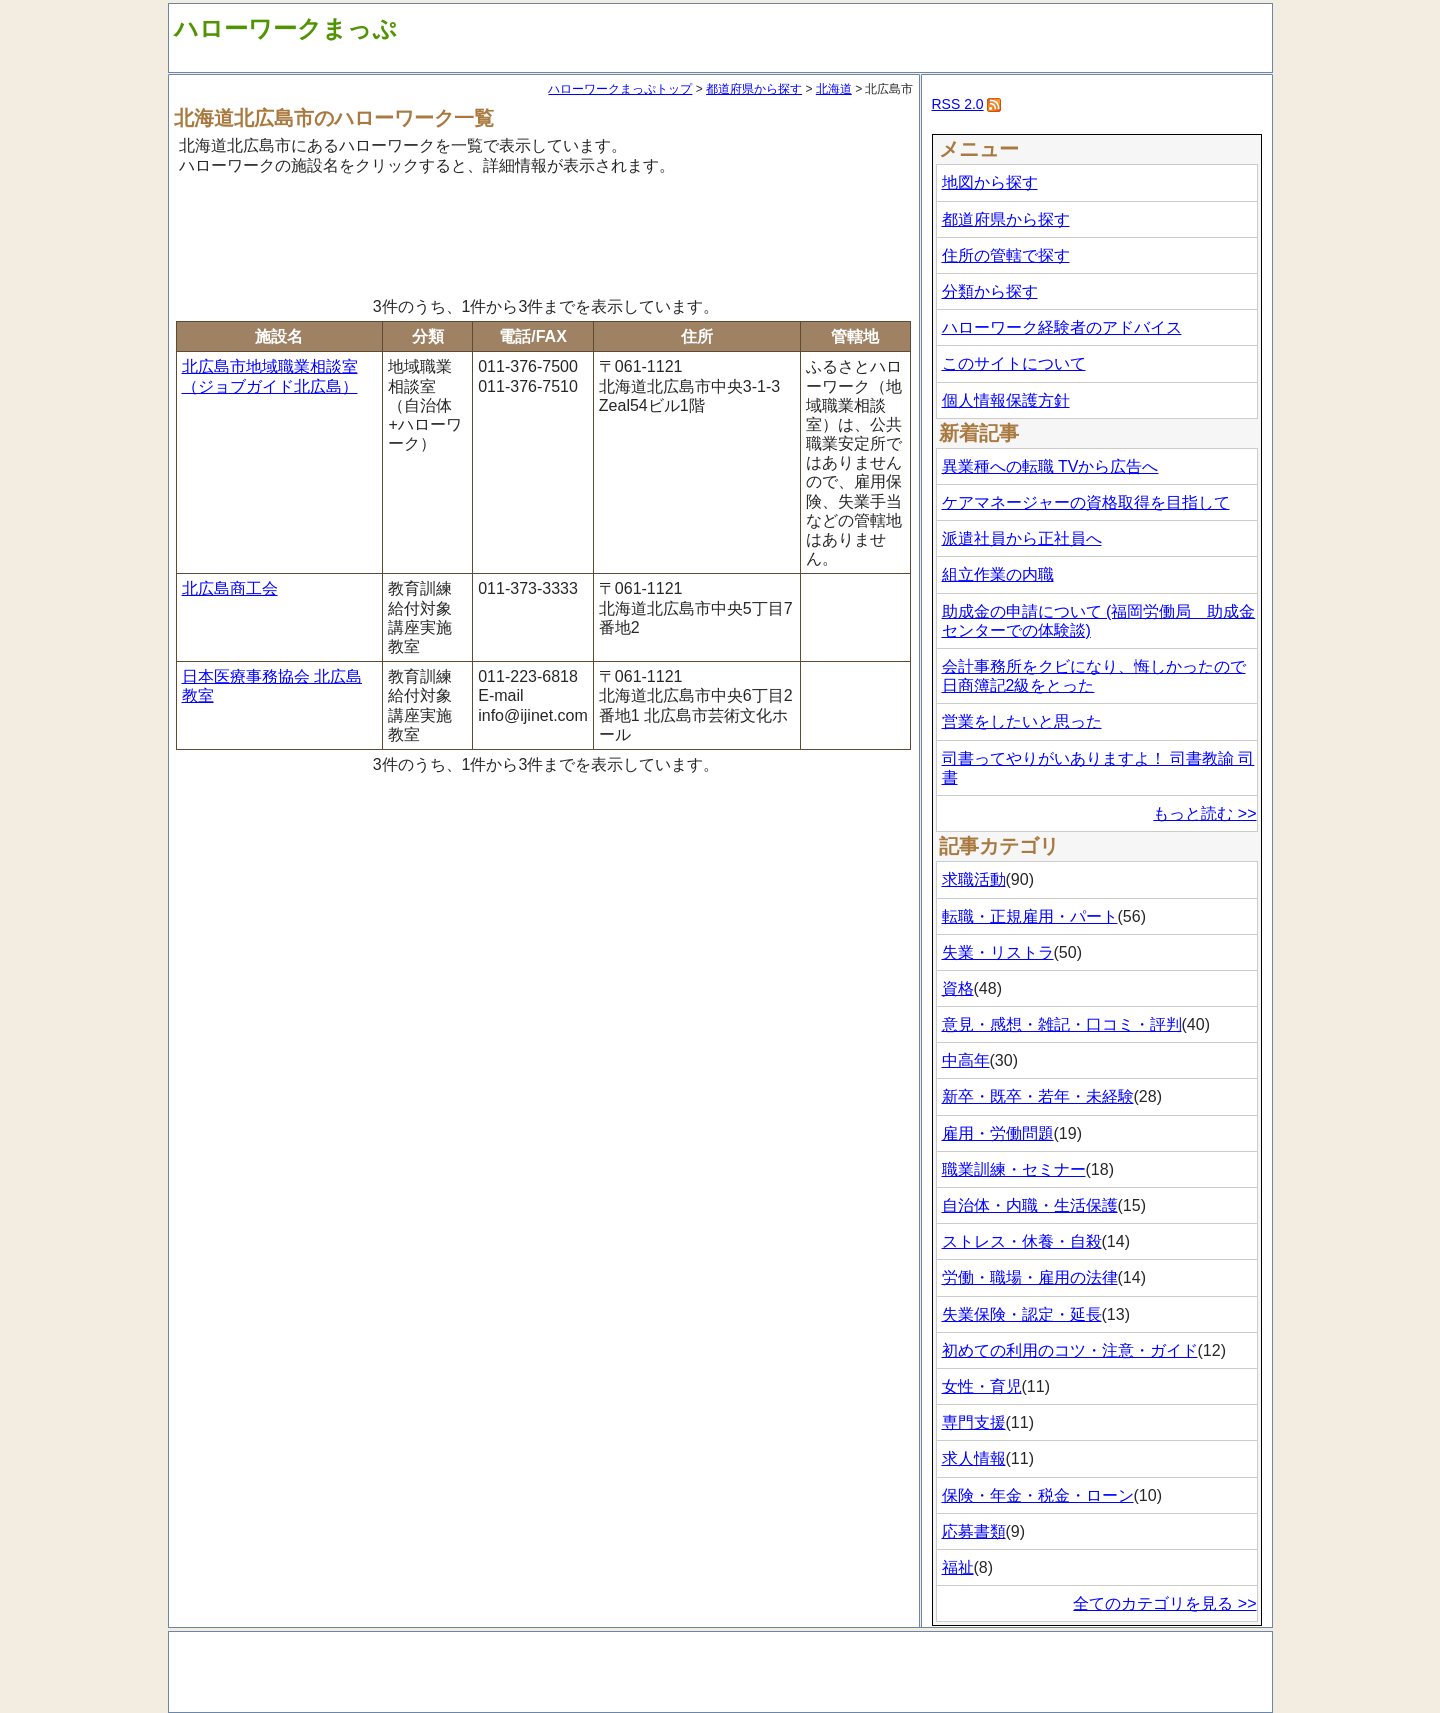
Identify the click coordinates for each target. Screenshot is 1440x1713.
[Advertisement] (544, 233)
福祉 (958, 1567)
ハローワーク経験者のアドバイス (1062, 327)
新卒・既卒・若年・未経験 (1038, 1096)
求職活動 (974, 879)
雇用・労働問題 (998, 1133)
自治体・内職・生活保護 (1030, 1205)
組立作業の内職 (998, 574)
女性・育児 (982, 1386)
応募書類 (974, 1531)
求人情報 (974, 1458)
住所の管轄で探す (1006, 255)
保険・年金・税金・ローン (1038, 1495)
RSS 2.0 (958, 104)
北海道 (834, 89)
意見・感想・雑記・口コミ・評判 (1062, 1024)
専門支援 (974, 1422)
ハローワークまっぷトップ (620, 89)
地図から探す (990, 182)
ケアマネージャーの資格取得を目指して (1086, 502)
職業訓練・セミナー (1014, 1169)
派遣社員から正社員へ (1022, 538)
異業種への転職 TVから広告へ (1050, 466)
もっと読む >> (1204, 813)
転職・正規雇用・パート (1030, 916)
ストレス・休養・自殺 (1022, 1241)
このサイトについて (1014, 363)
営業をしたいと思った (1022, 721)
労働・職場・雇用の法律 (1030, 1277)
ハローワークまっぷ (285, 28)
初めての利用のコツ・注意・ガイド (1070, 1350)
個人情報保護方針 (1006, 400)
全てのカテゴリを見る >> (1164, 1603)
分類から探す (990, 291)
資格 (958, 988)
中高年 (966, 1060)
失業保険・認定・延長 (1022, 1314)
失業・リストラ (998, 952)
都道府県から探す (754, 89)
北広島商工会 (230, 588)
